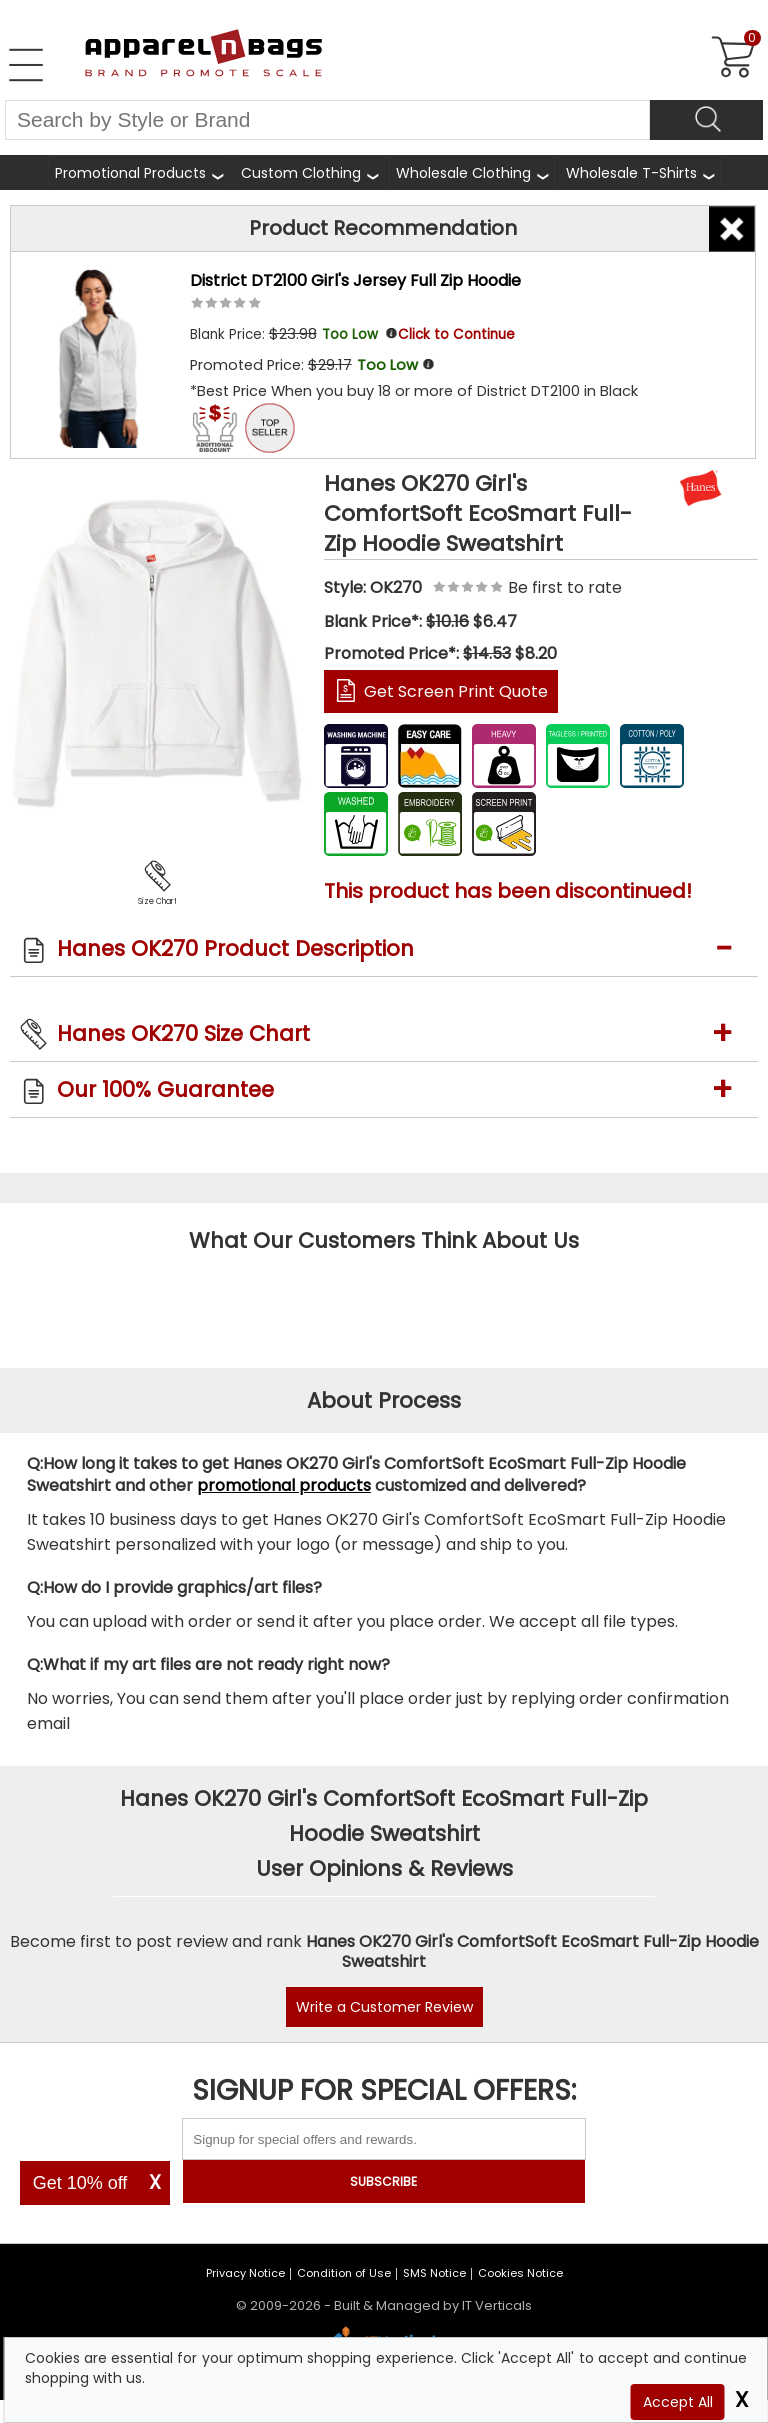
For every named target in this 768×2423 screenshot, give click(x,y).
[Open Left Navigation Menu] (26, 65)
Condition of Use (344, 2273)
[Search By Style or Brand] (327, 120)
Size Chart (157, 901)
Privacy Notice (245, 2273)
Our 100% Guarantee (165, 1089)
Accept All (678, 2402)
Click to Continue (456, 334)
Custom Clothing (301, 173)
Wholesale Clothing (463, 173)
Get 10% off (80, 2183)
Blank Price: (286, 334)
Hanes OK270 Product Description (235, 948)
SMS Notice (434, 2273)
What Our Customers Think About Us (384, 1240)
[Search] (706, 120)
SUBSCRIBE (383, 2181)
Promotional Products (130, 173)
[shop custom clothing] (309, 172)
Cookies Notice (520, 2273)
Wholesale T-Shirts (631, 173)
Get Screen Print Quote (456, 691)
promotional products (284, 1485)
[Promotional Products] (139, 172)
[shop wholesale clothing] (472, 172)
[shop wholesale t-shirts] (640, 172)
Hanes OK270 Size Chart (183, 1033)
